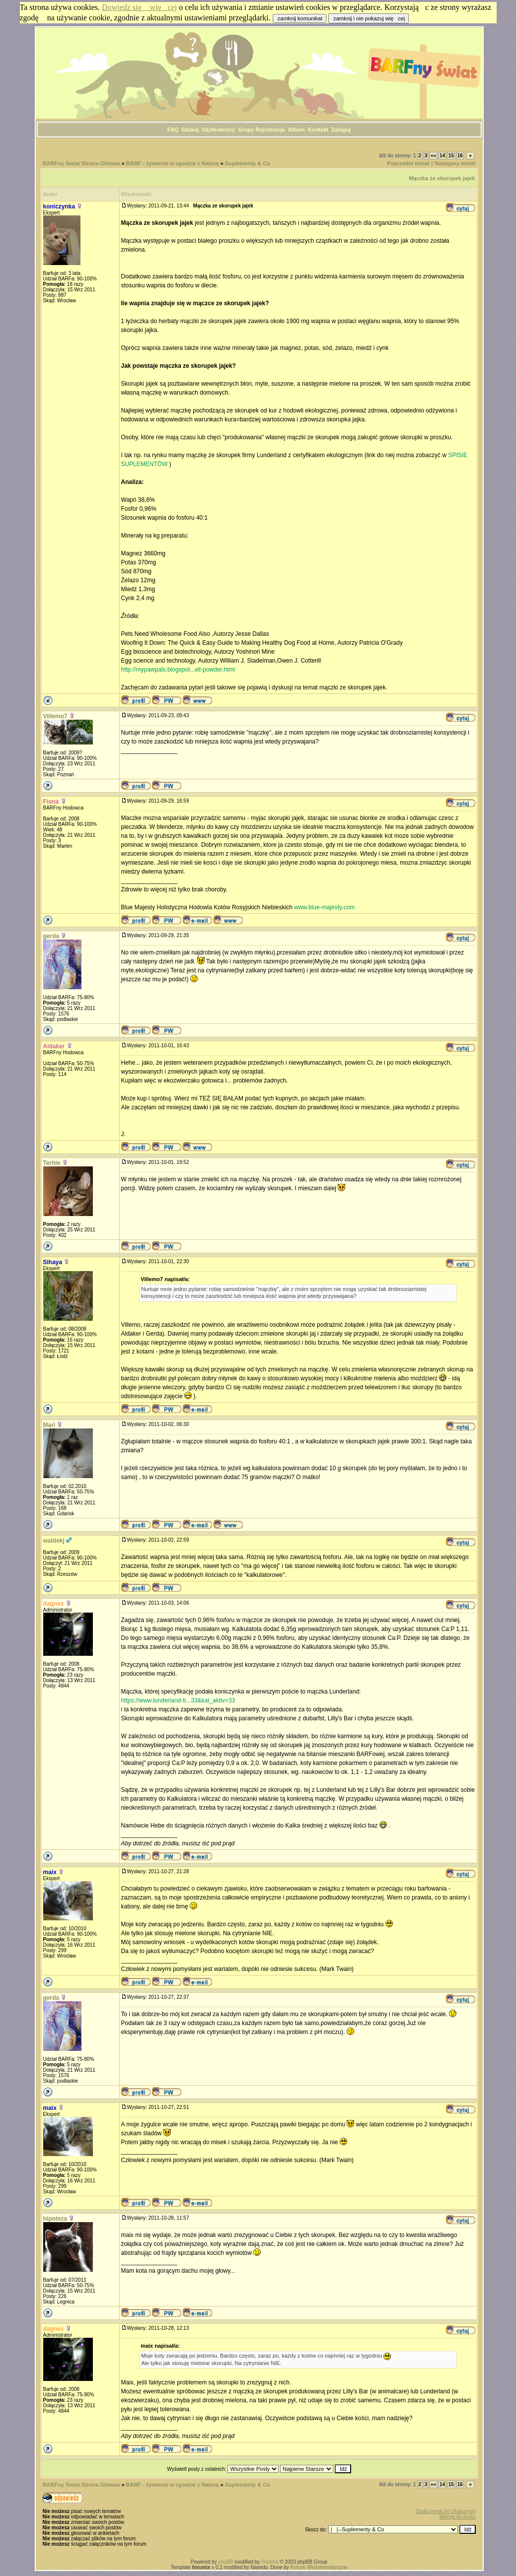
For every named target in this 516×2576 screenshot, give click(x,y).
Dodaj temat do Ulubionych (445, 2511)
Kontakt (318, 130)
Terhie (52, 1162)
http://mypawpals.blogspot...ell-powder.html (178, 669)
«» (433, 155)
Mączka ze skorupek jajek (442, 178)
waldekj (54, 1540)
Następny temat (455, 163)
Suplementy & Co (247, 163)
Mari (49, 1425)
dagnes (53, 1603)
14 (442, 155)
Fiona (51, 801)
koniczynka (59, 206)
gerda (51, 936)
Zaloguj (341, 130)
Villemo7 (55, 716)
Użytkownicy (218, 130)
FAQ (173, 130)
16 (460, 155)
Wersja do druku (458, 2516)
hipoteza (55, 2218)
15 (451, 155)
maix (50, 1872)
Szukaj (190, 130)
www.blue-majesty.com (324, 907)
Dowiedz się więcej (139, 7)
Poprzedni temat (408, 163)
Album (296, 130)
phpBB (225, 2562)
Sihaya (53, 1262)
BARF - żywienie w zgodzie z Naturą (172, 163)
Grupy (246, 130)
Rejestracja (270, 130)
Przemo (269, 2562)
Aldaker (54, 1046)
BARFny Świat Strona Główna (81, 163)
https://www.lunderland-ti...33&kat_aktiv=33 (178, 1700)
